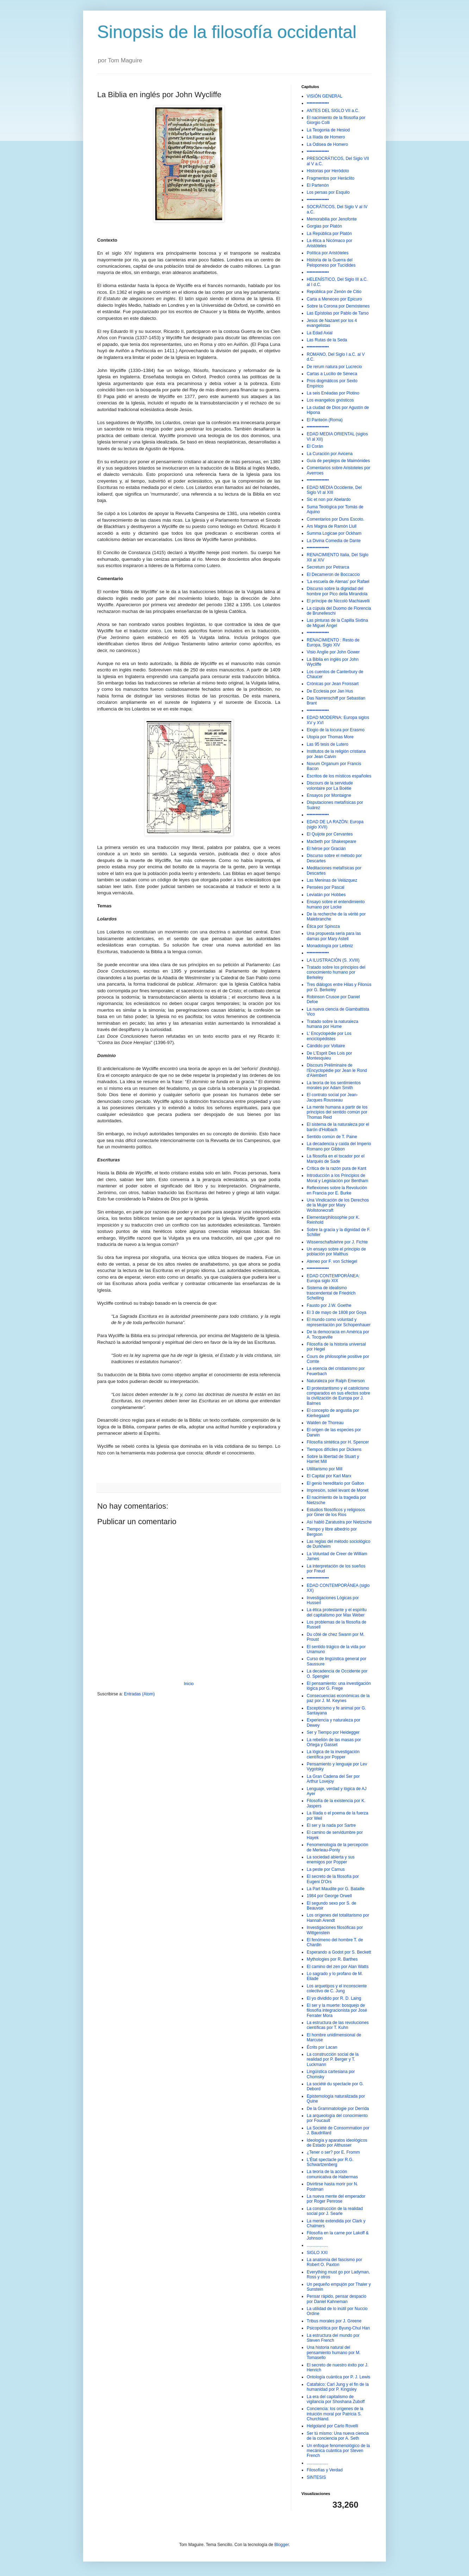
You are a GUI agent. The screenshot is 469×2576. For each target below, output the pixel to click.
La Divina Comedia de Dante (334, 540)
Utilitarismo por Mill (324, 1468)
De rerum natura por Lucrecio (334, 366)
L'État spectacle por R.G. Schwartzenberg (330, 2162)
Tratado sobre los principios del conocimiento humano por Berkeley (336, 972)
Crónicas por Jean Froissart (332, 683)
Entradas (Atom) (139, 1694)
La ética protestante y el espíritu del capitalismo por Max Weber (337, 1612)
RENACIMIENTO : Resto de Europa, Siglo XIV (333, 642)
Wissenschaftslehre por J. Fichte (337, 1242)
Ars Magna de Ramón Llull (331, 526)
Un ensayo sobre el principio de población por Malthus (336, 1251)
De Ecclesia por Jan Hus (330, 691)
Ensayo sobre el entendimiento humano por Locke (336, 904)
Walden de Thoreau (325, 1422)
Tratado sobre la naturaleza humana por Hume (332, 1024)
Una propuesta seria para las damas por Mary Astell (334, 936)
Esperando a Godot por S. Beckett (339, 1952)
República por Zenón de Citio (334, 291)
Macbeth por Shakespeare (331, 841)
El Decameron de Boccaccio (333, 574)
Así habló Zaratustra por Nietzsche (339, 1522)
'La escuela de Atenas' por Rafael (338, 581)
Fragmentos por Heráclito (330, 178)
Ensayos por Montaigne (329, 795)
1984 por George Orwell (329, 1895)
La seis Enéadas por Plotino (333, 393)
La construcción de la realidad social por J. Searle (335, 2211)
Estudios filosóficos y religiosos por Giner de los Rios (336, 1512)
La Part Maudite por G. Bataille (335, 1888)
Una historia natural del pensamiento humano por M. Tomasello (334, 2352)
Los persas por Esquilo (328, 192)
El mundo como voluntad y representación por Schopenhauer (338, 1322)
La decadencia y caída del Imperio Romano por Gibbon (339, 1146)
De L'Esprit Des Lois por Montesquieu (329, 1056)
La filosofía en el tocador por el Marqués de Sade (335, 1158)
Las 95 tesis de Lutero (327, 744)
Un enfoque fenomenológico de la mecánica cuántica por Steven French (338, 2450)
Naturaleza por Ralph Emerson (336, 1380)
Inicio (189, 1683)
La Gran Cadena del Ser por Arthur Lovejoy (333, 1779)
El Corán (315, 446)
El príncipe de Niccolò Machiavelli (338, 600)
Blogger (281, 2544)
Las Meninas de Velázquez (332, 880)
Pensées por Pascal (325, 887)
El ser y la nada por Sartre (331, 1825)
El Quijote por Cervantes (330, 834)
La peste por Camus (326, 1869)
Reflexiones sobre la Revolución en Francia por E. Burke (337, 1190)
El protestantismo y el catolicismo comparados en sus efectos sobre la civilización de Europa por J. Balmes (338, 1396)
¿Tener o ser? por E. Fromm (333, 2152)
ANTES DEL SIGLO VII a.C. (333, 110)
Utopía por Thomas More (330, 736)
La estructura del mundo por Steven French (333, 2338)
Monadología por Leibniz (330, 945)
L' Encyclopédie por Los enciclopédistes (329, 1036)
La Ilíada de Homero (326, 137)
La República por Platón (329, 233)
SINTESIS (316, 2477)
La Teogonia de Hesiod (328, 130)
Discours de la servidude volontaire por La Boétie (330, 785)
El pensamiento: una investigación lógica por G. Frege (339, 1686)
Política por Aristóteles (328, 252)
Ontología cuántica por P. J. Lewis (338, 2377)
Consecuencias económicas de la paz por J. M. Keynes (338, 1698)
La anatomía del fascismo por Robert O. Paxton (334, 2262)
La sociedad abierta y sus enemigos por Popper (331, 1859)
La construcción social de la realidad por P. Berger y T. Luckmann (332, 2059)
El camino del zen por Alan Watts (338, 1966)
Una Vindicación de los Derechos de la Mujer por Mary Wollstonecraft (338, 1205)
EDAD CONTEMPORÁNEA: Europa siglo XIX (333, 1278)
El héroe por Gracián (326, 848)
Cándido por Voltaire (326, 1045)
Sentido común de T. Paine (332, 1136)
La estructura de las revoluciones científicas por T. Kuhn (338, 2025)
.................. (317, 2245)
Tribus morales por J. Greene (334, 2321)
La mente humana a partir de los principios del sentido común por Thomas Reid (337, 1112)
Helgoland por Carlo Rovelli (332, 2425)
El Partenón (318, 185)
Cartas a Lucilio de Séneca (332, 373)
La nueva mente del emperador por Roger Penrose (336, 2199)
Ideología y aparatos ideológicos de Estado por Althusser (337, 2143)
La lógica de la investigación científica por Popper (333, 1754)
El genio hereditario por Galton (335, 1483)
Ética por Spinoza (323, 926)
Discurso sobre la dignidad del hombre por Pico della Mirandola (337, 591)
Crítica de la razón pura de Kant (336, 1168)
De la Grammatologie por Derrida (338, 2108)
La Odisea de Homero (327, 144)
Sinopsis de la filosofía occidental (227, 32)
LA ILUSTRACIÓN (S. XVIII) (333, 960)
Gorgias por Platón (324, 226)
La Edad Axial (319, 332)
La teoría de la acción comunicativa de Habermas (332, 2174)
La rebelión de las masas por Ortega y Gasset (334, 1742)
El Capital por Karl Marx (329, 1475)
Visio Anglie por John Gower (333, 652)
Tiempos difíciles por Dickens (334, 1449)
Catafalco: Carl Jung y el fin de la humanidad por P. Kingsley (338, 2387)
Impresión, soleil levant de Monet (337, 1490)
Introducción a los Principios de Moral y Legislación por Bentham (337, 1178)
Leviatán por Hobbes (326, 894)
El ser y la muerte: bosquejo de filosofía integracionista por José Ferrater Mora (337, 2010)
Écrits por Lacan (322, 2047)
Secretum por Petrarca (328, 567)
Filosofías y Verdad (325, 2470)
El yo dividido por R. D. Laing (334, 1998)
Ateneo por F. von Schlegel (332, 1261)
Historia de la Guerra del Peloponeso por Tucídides (331, 262)
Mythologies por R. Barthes (332, 1959)
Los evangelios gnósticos (330, 400)
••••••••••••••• (318, 103)
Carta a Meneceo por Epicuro (334, 299)
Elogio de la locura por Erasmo (335, 729)
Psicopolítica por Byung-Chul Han (338, 2328)
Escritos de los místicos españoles (339, 776)
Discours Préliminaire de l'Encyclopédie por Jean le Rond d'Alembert (337, 1070)
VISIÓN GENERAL (324, 96)
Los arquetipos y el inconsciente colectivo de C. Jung (337, 1988)
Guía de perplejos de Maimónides (338, 460)
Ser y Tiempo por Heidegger (333, 1732)
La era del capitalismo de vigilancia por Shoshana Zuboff (336, 2399)
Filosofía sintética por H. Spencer (338, 1442)
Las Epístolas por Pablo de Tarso (338, 313)
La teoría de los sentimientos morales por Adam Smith (334, 1085)
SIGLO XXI (317, 2252)
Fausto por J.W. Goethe (329, 1305)
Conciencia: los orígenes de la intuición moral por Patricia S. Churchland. (335, 2413)
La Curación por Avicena (330, 453)
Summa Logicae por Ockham (334, 533)
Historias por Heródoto (328, 170)
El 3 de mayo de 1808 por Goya (336, 1312)
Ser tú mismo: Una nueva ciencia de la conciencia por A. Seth (338, 2436)
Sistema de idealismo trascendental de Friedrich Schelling (331, 1293)
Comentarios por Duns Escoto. (335, 519)
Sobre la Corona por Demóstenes (338, 306)
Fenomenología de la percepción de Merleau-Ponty (337, 1847)
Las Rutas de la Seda (327, 339)
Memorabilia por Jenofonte (332, 219)
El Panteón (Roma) (325, 419)
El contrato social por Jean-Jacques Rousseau (332, 1097)
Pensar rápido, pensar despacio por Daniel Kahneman (336, 2299)
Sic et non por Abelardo (329, 499)
